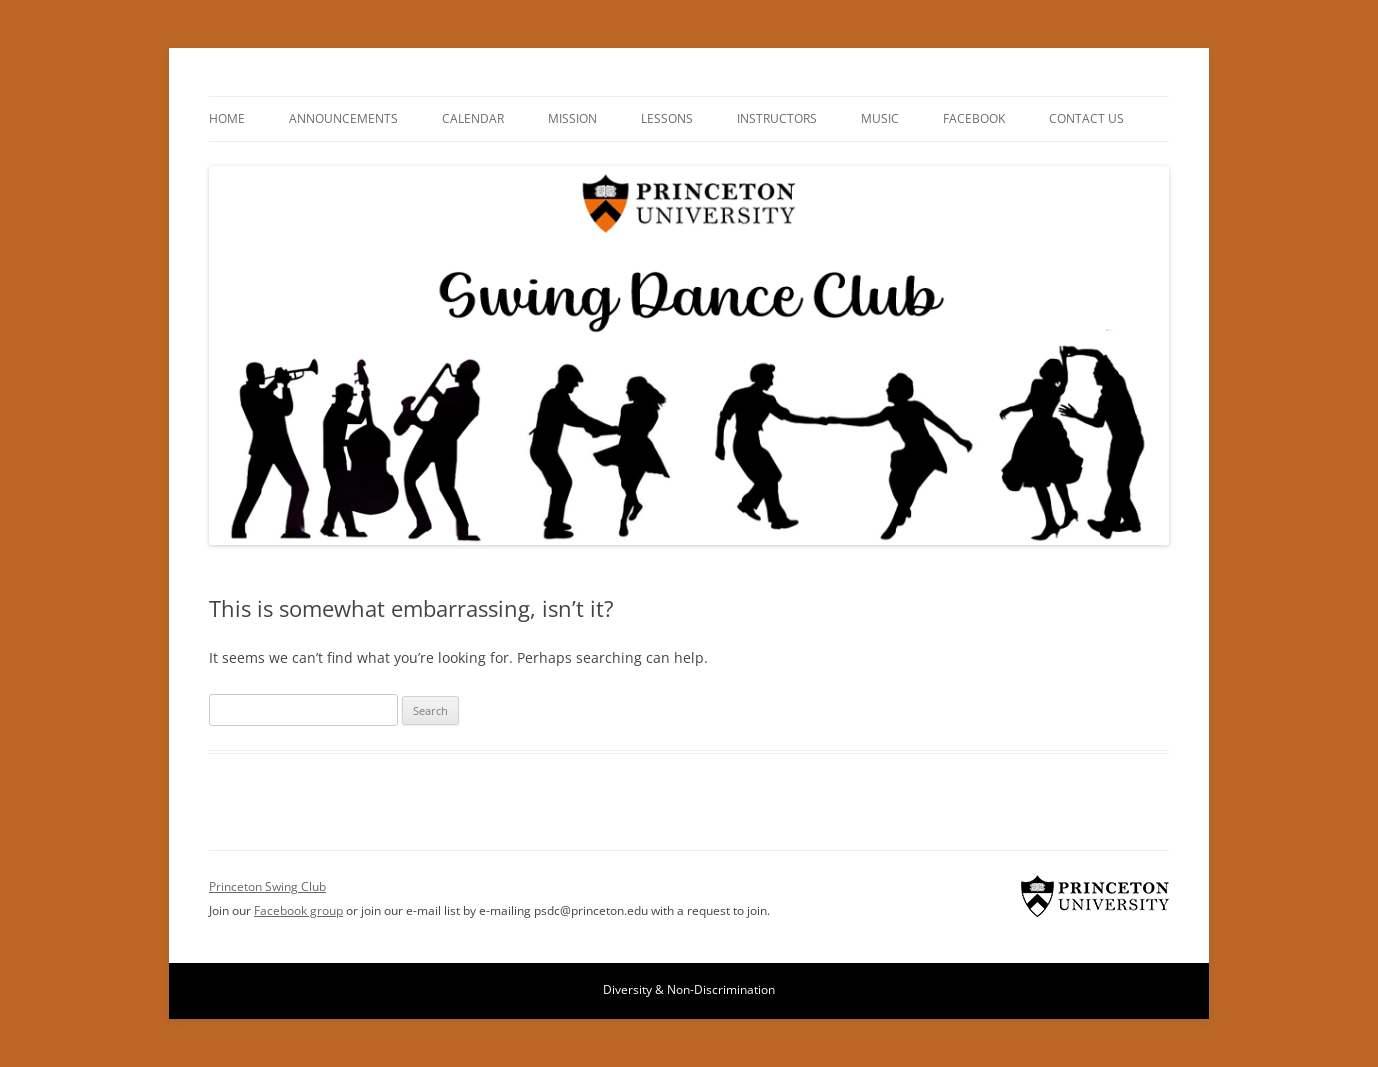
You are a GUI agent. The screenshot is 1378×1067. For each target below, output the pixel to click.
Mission (572, 118)
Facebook (974, 118)
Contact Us (1086, 118)
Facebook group (298, 910)
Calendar (473, 118)
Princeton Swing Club (1095, 896)
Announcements (343, 118)
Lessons (667, 118)
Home (227, 118)
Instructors (777, 118)
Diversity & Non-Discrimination (689, 989)
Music (880, 118)
